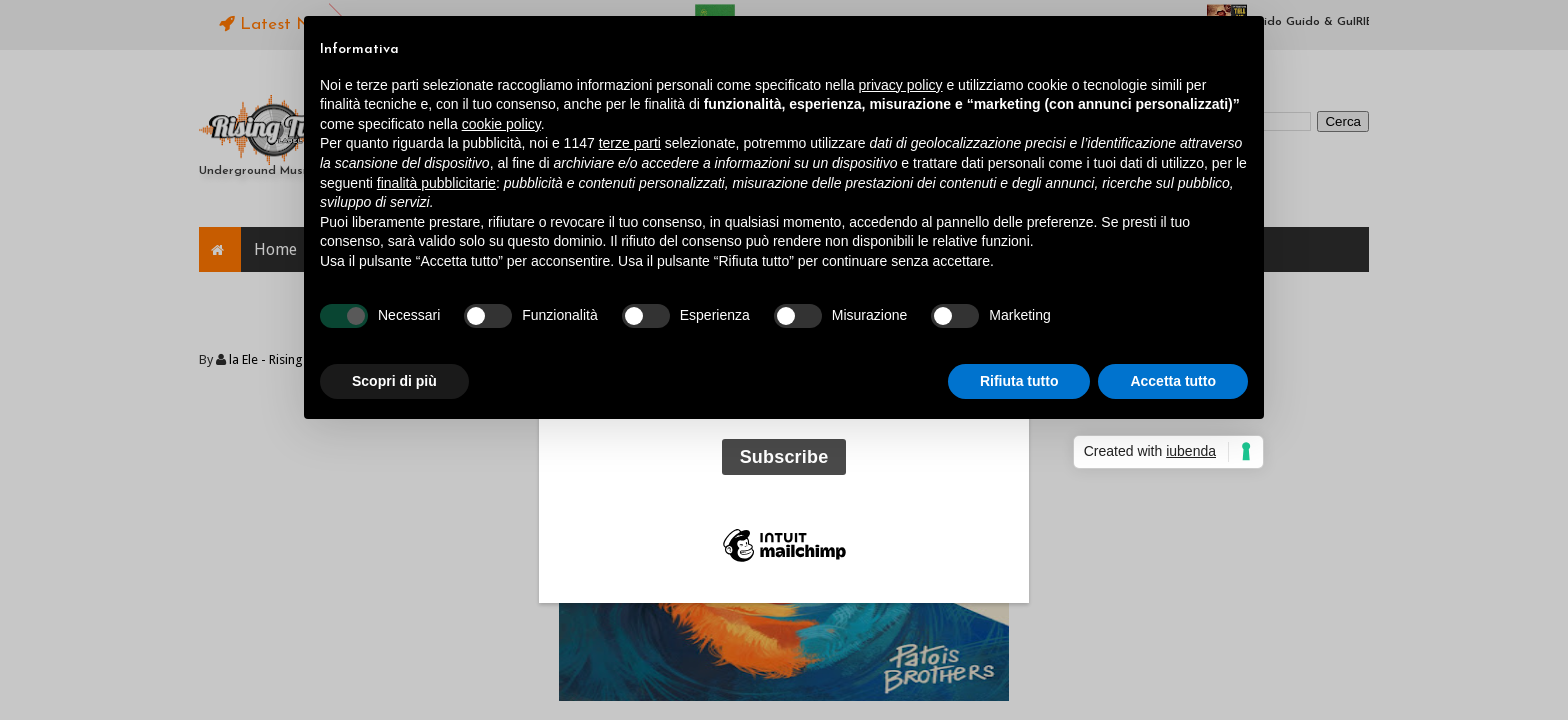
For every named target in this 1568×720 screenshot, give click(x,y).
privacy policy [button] (901, 85)
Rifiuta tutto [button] (1019, 381)
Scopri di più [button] (394, 381)
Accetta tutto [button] (1173, 381)
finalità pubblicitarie (436, 183)
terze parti (630, 143)
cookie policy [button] (501, 124)
